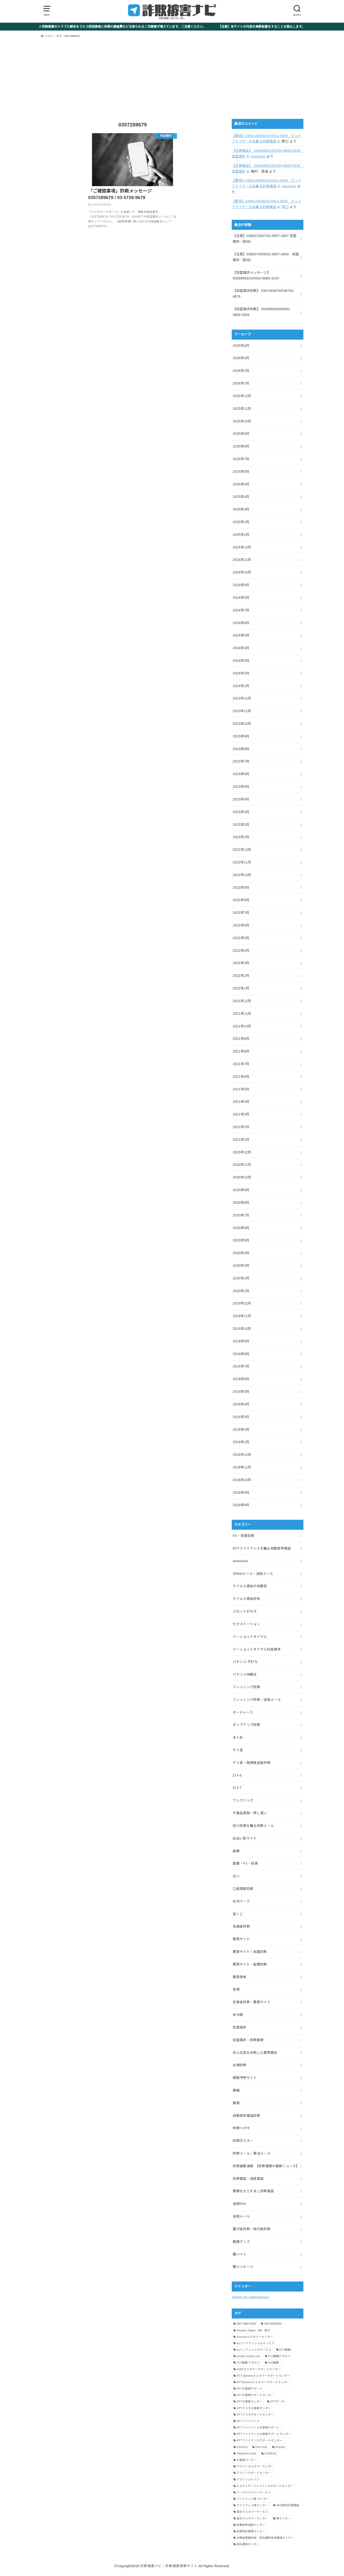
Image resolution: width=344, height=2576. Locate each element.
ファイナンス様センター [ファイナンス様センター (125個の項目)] (252, 2505)
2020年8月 (241, 1202)
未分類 (238, 2015)
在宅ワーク (241, 1901)
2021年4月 (241, 1102)
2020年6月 (241, 1228)
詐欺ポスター (243, 2141)
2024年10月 (242, 572)
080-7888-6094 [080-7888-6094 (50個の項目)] (246, 2323)
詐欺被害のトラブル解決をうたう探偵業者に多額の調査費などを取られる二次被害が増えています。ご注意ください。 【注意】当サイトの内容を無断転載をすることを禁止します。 (173, 26)
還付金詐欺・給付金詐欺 (251, 2229)
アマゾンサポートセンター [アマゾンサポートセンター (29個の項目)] (253, 2473)
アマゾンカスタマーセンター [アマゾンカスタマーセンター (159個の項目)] (255, 2466)
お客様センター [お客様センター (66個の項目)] (246, 2460)
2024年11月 (242, 560)
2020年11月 (242, 1165)
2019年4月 (241, 1404)
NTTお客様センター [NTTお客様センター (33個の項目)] (249, 2401)
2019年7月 (241, 1366)
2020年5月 (241, 1240)
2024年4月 (241, 648)
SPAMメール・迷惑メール (253, 1574)
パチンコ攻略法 (245, 1674)
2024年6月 (241, 623)
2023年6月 (241, 774)
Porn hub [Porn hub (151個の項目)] (261, 2447)
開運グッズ (241, 2242)
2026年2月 (241, 371)
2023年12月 (242, 698)
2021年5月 (241, 1089)
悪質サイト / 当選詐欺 (250, 1952)
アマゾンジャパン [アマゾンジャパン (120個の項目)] (247, 2479)
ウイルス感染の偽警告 (250, 1586)
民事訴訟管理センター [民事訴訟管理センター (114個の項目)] (250, 2531)
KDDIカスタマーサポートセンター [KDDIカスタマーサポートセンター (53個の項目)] (258, 2369)
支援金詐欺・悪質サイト (251, 2002)
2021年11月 (242, 1013)
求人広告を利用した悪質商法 (255, 2053)
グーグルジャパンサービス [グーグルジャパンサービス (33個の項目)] (253, 2492)
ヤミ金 (238, 1750)
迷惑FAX (239, 2204)
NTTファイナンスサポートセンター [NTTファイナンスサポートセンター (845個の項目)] (259, 2440)
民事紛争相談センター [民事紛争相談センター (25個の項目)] (250, 2525)
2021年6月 (241, 1076)
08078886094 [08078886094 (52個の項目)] (272, 2323)
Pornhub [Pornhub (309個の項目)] (241, 2447)
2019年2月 (241, 1429)
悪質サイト (241, 1939)
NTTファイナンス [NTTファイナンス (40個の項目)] (247, 2421)
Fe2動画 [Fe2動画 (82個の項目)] (273, 2362)
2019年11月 (242, 1316)
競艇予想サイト (245, 2078)
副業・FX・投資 (245, 1863)
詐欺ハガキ (241, 2128)
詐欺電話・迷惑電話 (248, 2179)
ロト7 (237, 1788)
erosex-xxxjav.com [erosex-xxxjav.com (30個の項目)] (248, 2356)
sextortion (240, 1561)
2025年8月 (241, 446)
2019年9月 (241, 1341)
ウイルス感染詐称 (246, 1599)
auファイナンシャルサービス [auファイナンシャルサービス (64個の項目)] (255, 2343)
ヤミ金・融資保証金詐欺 (251, 1763)
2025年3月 (241, 509)
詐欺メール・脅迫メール (251, 2153)
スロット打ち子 (245, 1611)
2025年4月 (241, 497)
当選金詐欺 (241, 1926)
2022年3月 (241, 963)
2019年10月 (242, 1328)
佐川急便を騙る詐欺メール (253, 1826)
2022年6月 (241, 925)
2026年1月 (241, 383)
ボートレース (243, 1712)
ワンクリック (243, 1800)
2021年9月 (241, 1039)
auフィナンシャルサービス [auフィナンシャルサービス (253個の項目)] (253, 2349)
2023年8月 (241, 749)
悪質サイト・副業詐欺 (250, 1964)
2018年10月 (242, 1480)
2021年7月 (241, 1064)
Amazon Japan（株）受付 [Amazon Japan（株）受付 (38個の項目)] (253, 2330)
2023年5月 (241, 787)
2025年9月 (241, 434)
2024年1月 (241, 686)
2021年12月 (242, 1001)
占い (236, 1876)
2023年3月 (241, 812)
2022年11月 (242, 862)
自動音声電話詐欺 (246, 2116)
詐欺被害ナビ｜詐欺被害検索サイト (169, 2566)
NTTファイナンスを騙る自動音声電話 (262, 1548)
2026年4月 (241, 345)
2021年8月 (241, 1051)
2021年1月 (241, 1139)
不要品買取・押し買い (250, 1813)
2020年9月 (241, 1190)
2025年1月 (241, 534)
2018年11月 (242, 1467)
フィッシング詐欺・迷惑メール (257, 1700)
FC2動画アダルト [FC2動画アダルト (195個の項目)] (279, 2356)
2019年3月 (241, 1417)
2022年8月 (241, 900)
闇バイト (239, 2254)
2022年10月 (242, 875)
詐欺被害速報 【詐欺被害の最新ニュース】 (266, 2166)
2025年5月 (241, 484)
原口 (285, 207)
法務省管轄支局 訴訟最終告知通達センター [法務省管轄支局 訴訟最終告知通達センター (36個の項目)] (265, 2537)
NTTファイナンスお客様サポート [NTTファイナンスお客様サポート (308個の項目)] (257, 2427)
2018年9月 (241, 1492)
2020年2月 (241, 1278)
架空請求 (239, 2027)
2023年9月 (241, 736)
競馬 (236, 2103)
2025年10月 (242, 421)
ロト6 (237, 1775)
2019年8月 (241, 1354)
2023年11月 (242, 711)
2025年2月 (241, 522)
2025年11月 (242, 408)
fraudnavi (258, 156)
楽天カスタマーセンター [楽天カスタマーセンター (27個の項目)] (252, 2518)
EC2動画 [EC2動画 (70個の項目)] (284, 2349)
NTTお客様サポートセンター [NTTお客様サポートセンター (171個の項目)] (255, 2395)
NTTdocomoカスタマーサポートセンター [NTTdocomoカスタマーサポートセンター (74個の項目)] (263, 2382)
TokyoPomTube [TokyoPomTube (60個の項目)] (246, 2453)
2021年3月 (241, 1114)
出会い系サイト (245, 1838)
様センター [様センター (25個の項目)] (283, 2518)
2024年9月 (241, 585)
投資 (236, 1989)
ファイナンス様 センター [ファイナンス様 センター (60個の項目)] (252, 2499)
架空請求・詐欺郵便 (248, 2040)
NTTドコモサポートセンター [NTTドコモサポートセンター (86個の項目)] (255, 2414)
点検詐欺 (239, 2065)
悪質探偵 (239, 1977)
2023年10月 (242, 723)
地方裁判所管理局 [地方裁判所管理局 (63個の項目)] (287, 2505)
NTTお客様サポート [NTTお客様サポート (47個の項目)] (249, 2388)
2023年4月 (241, 799)
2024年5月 (241, 635)
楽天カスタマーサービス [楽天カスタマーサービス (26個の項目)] (252, 2511)
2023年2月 (241, 824)
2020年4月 (241, 1253)
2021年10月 (242, 1026)
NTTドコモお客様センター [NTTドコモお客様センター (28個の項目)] (253, 2408)
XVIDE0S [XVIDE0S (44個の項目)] (270, 2453)
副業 (236, 1851)
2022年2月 (241, 976)
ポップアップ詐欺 (246, 1725)
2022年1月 (241, 988)
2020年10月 (242, 1177)
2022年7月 (241, 913)
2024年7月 (241, 610)
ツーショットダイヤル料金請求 (257, 1649)
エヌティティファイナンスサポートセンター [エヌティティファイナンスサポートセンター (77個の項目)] (264, 2486)
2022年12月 (242, 850)
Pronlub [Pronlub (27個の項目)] (280, 2447)
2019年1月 (241, 1442)
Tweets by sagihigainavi (250, 2297)
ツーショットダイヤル (250, 1637)
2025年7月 (241, 459)
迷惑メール (241, 2216)
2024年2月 (241, 673)
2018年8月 (241, 1505)
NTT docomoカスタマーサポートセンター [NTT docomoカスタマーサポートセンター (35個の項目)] (263, 2375)
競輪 (236, 2090)
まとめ (238, 1737)
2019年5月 (241, 1391)
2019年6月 (241, 1379)
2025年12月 (242, 396)
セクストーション (246, 1624)
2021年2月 (241, 1127)
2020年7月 (241, 1215)
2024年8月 (241, 597)
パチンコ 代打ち (245, 1662)
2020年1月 (241, 1291)
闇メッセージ (243, 2267)
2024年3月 (241, 660)
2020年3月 (241, 1265)
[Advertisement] (172, 77)
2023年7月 (241, 761)
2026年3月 (241, 358)
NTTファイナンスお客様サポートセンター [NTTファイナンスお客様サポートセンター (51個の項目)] (263, 2434)
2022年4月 (241, 950)
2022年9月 (241, 887)
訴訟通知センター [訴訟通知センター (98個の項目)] (247, 2544)
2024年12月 (242, 547)
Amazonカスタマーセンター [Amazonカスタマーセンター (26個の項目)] (254, 2337)
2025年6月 (241, 471)
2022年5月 (241, 938)
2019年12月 (242, 1303)
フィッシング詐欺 (246, 1687)
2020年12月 (242, 1152)
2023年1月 (241, 837)
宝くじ (238, 1914)
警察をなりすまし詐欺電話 (253, 2191)
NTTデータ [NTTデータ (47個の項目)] (277, 2401)
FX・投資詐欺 (243, 1536)
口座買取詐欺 (243, 1889)
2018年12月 (242, 1454)
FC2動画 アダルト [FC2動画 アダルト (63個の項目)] (248, 2362)
